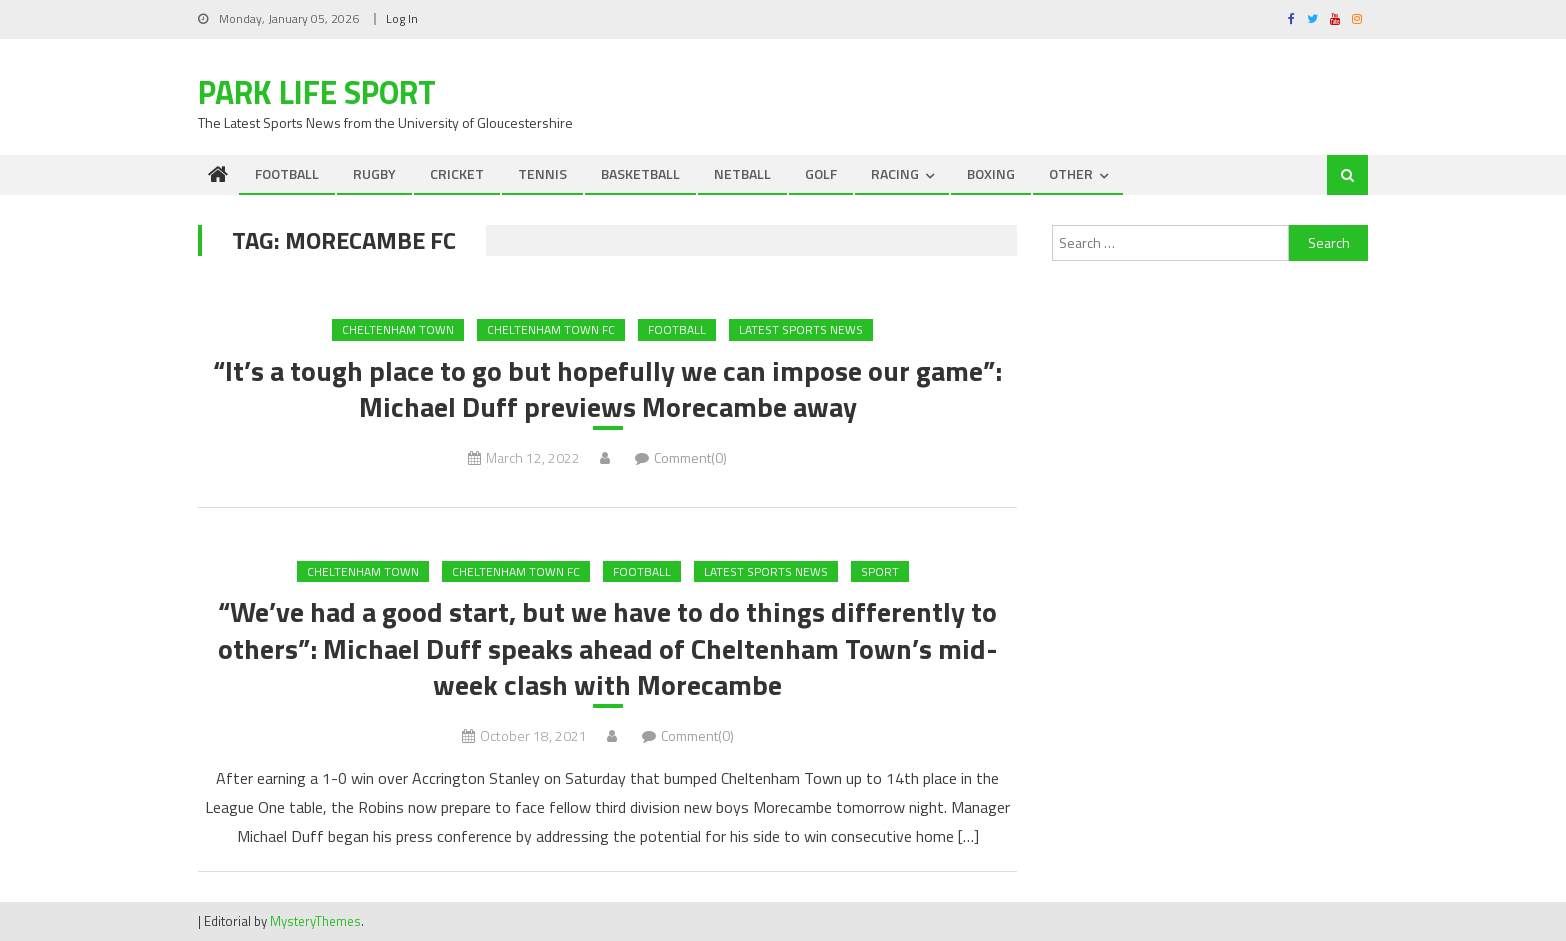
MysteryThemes (315, 921)
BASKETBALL (640, 173)
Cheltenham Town (398, 329)
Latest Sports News (801, 329)
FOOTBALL (287, 173)
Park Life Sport (317, 92)
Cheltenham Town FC (551, 329)
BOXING (991, 173)
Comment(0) (690, 457)
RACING (895, 173)
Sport (880, 571)
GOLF (821, 173)
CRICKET (457, 173)
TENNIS (542, 173)
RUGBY (374, 173)
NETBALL (742, 173)
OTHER (1071, 173)
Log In (402, 18)
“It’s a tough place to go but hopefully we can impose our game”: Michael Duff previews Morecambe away (607, 389)
